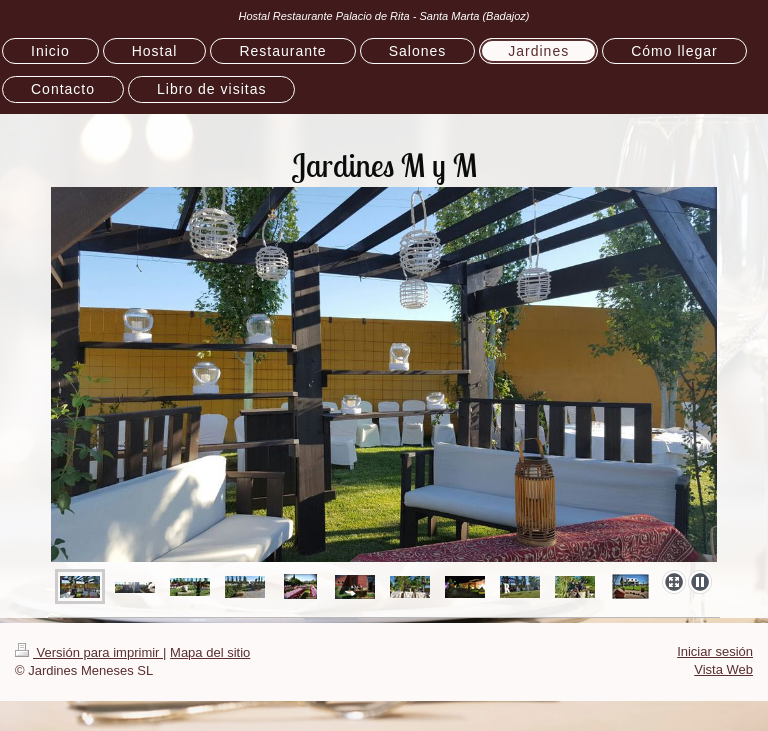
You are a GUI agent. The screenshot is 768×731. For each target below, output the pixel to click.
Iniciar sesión (715, 651)
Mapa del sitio (210, 652)
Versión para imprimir (89, 652)
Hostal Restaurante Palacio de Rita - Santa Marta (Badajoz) (383, 16)
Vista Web (723, 669)
